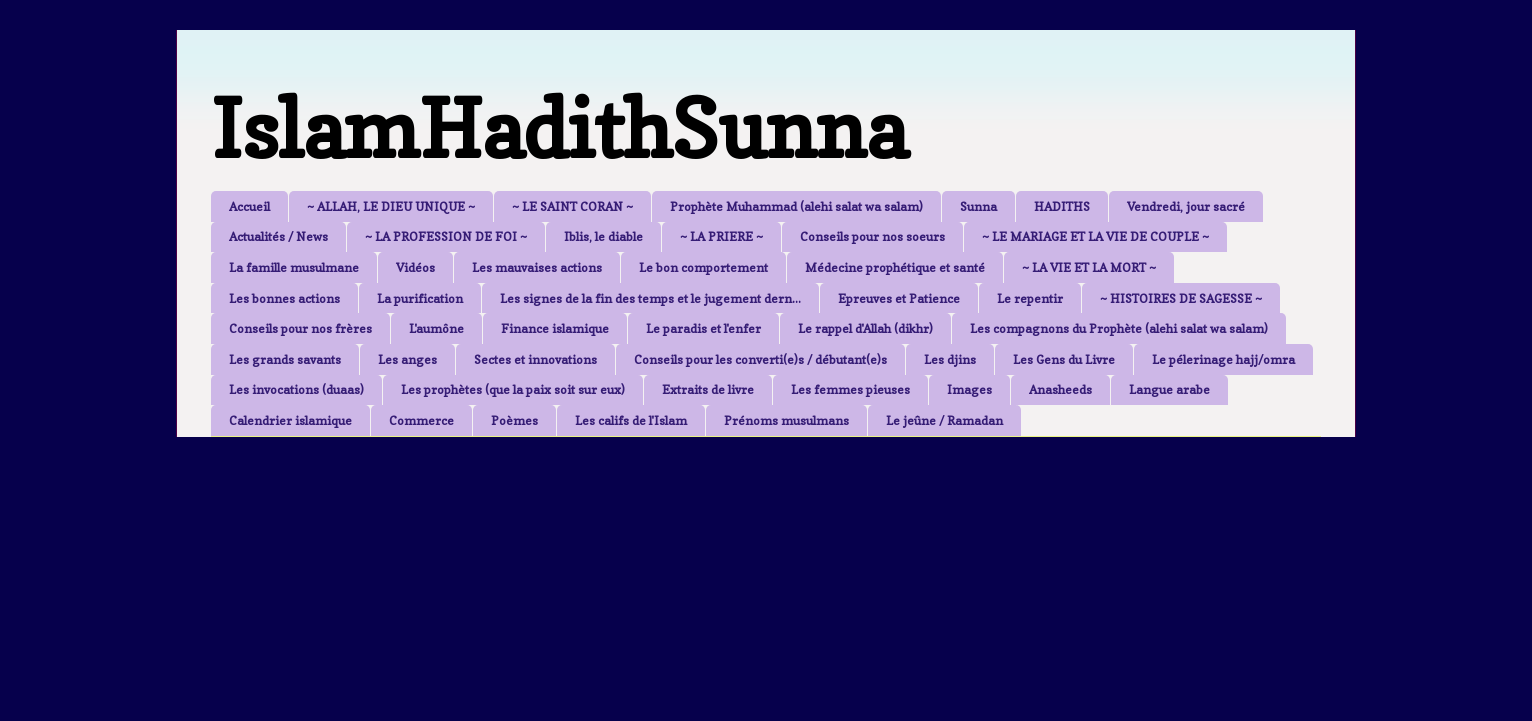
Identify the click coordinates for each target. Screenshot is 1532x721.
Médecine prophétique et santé (895, 267)
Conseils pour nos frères (300, 328)
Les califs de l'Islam (631, 420)
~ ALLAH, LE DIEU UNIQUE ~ (391, 206)
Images (969, 389)
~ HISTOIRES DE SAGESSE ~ (1181, 298)
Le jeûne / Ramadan (944, 420)
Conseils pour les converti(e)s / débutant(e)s (760, 359)
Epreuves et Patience (899, 298)
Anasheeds (1060, 389)
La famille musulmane (294, 267)
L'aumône (436, 328)
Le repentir (1030, 298)
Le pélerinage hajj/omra (1223, 359)
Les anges (407, 359)
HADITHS (1062, 206)
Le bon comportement (703, 267)
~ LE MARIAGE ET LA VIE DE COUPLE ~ (1095, 236)
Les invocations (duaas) (296, 389)
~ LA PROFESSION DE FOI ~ (446, 236)
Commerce (421, 420)
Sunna (978, 206)
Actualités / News (278, 236)
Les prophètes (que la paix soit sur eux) (513, 389)
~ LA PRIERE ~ (721, 236)
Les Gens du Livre (1064, 359)
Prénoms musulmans (786, 420)
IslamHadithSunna (559, 128)
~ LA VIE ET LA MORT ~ (1089, 267)
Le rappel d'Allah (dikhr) (865, 328)
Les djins (950, 359)
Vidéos (415, 267)
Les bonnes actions (284, 298)
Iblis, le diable (603, 236)
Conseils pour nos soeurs (872, 236)
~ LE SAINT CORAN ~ (572, 206)
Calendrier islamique (290, 420)
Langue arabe (1169, 389)
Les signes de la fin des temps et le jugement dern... (650, 298)
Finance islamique (555, 328)
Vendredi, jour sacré (1186, 206)
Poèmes (514, 420)
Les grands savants (285, 359)
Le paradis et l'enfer (703, 328)
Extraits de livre (708, 389)
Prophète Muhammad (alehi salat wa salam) (796, 206)
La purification (420, 298)
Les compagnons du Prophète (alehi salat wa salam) (1119, 328)
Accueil (249, 206)
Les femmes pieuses (850, 389)
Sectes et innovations (535, 359)
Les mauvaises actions (537, 267)
